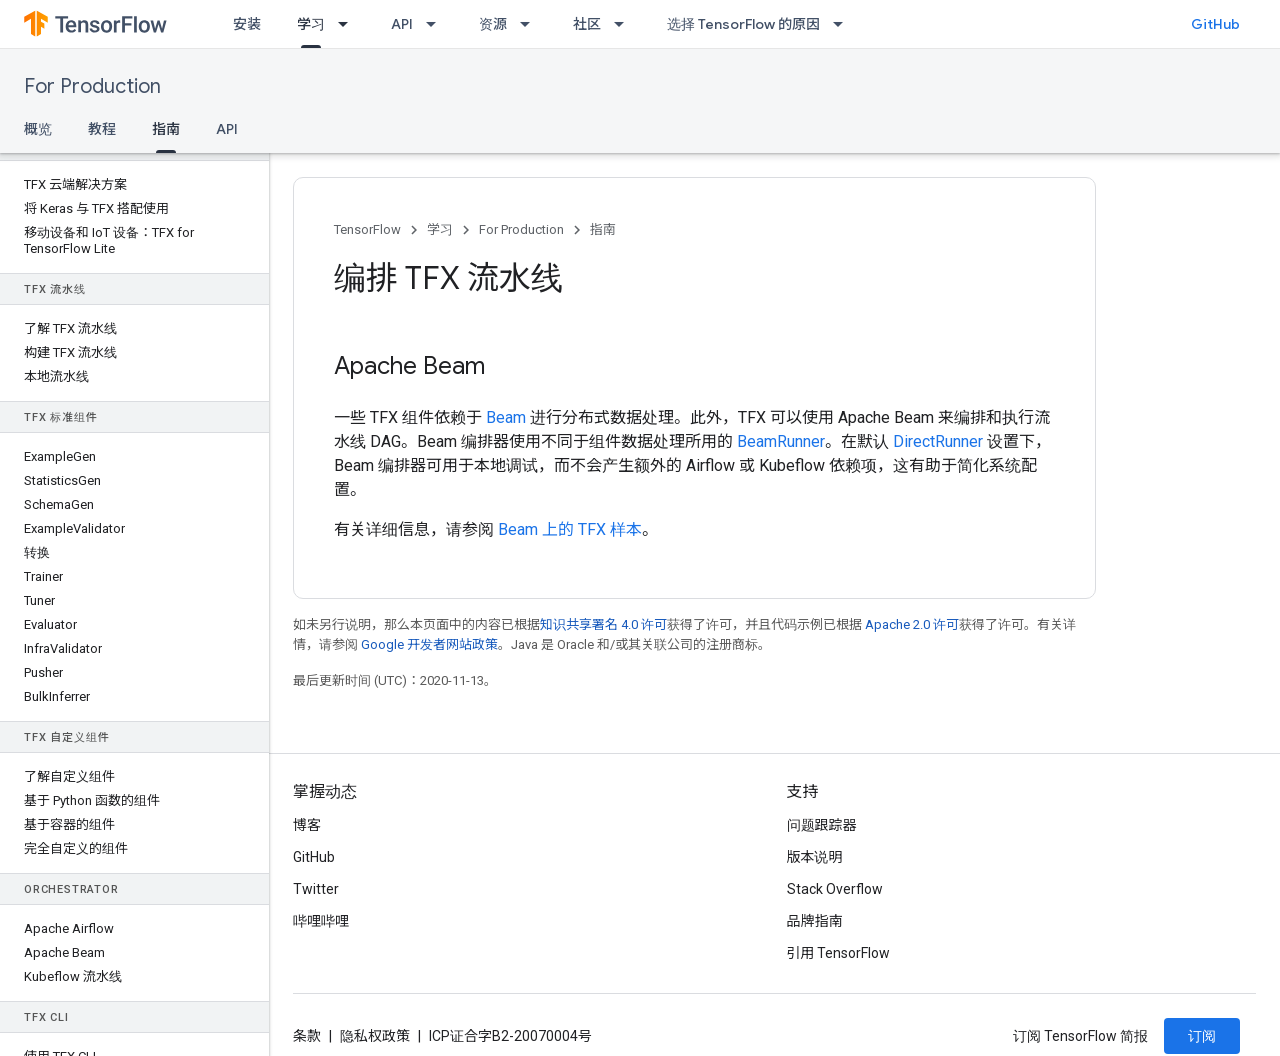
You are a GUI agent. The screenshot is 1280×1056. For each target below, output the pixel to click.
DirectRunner (938, 441)
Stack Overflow (835, 889)
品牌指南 (815, 921)
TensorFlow (367, 229)
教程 (102, 129)
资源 (493, 24)
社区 (587, 24)
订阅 (1202, 1036)
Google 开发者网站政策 (429, 644)
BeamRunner (781, 441)
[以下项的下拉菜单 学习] (349, 24)
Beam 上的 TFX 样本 (570, 529)
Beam (506, 417)
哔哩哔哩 (321, 921)
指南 (603, 229)
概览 (38, 129)
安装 (247, 24)
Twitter (316, 889)
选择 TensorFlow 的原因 (743, 24)
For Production (92, 86)
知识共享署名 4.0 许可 (603, 624)
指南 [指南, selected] (166, 129)
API (402, 24)
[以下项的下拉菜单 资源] (531, 24)
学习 (440, 229)
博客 (307, 825)
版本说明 (815, 857)
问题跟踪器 (822, 825)
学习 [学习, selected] (311, 24)
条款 (307, 1036)
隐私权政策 (375, 1036)
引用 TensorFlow (839, 953)
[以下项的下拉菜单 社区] (625, 24)
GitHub (1215, 24)
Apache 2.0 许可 (912, 624)
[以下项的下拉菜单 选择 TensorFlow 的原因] (844, 24)
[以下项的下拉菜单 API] (437, 24)
